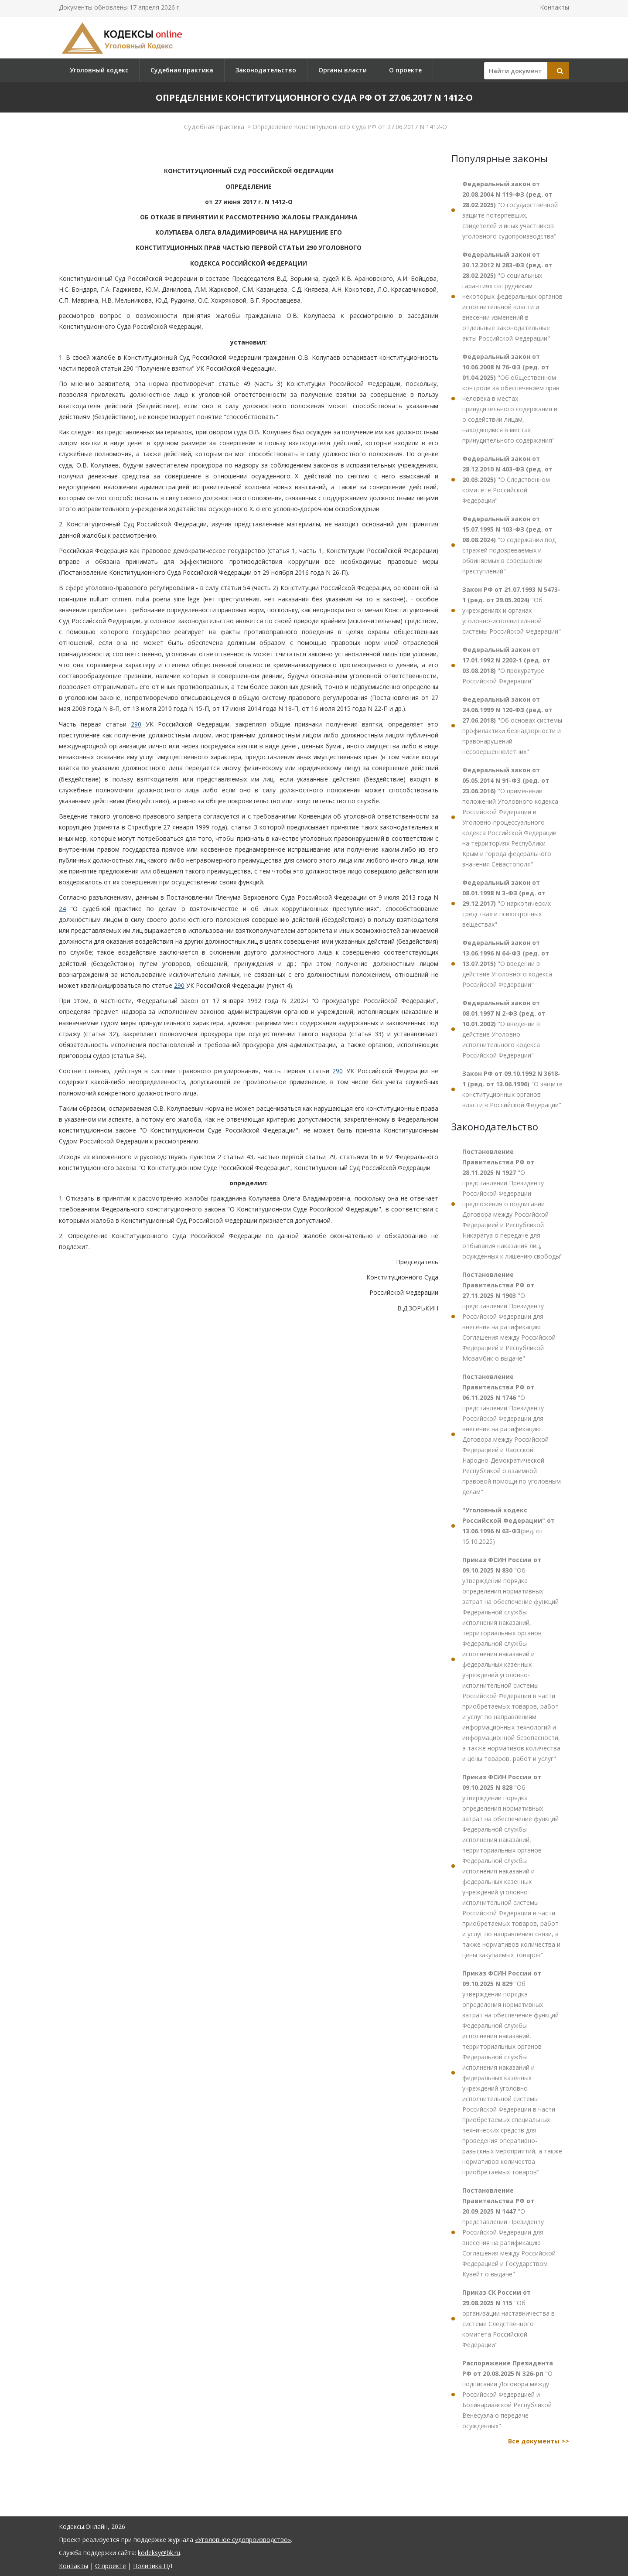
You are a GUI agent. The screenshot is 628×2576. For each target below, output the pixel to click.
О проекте (405, 70)
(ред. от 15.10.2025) (508, 1526)
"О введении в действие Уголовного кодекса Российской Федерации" (507, 963)
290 (136, 724)
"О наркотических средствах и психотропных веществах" (506, 903)
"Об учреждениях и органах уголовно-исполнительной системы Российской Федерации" (511, 610)
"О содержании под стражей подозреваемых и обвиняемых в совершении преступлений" (509, 545)
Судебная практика (181, 70)
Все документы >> (538, 2441)
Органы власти (342, 70)
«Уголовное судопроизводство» (243, 2539)
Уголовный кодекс (99, 70)
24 (62, 908)
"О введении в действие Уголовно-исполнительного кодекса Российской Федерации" (504, 1029)
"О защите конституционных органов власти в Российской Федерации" (512, 1089)
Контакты (554, 7)
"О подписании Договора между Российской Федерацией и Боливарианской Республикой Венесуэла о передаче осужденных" (507, 2394)
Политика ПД (152, 2566)
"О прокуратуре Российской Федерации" (506, 665)
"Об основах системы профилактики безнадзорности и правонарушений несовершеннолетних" (512, 725)
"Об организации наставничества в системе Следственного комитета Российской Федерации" (508, 2318)
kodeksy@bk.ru (159, 2553)
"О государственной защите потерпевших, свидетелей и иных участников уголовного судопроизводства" (510, 210)
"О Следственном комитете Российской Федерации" (507, 479)
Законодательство (266, 70)
